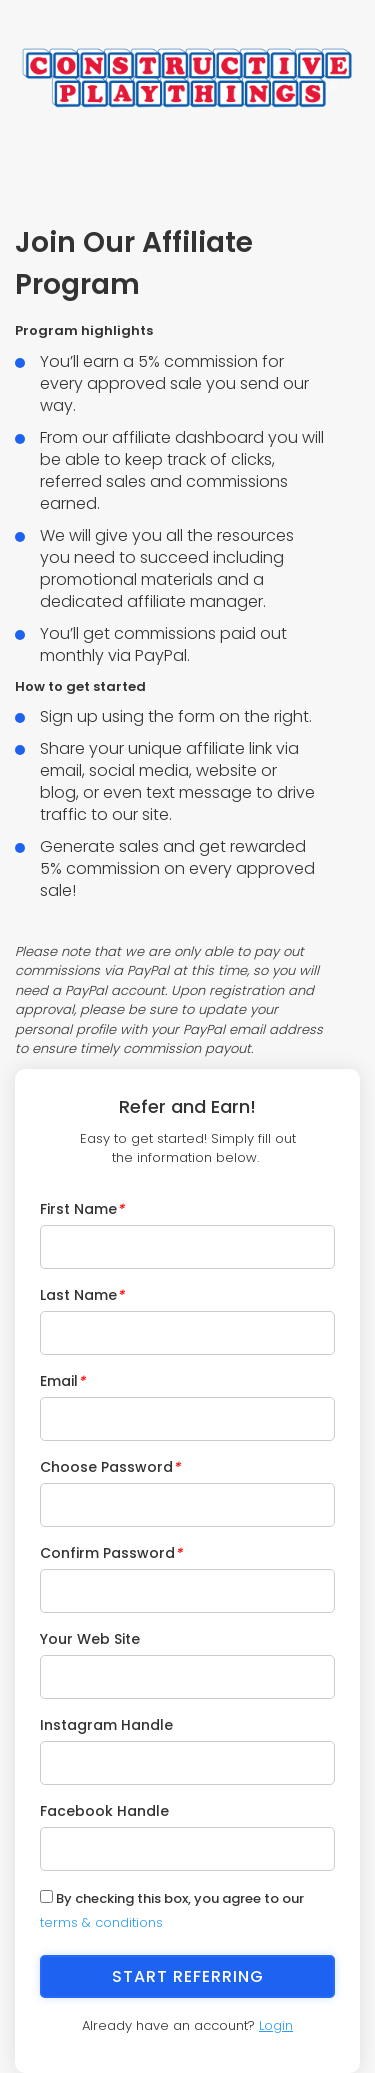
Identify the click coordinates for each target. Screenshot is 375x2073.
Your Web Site (90, 1639)
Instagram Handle (106, 1725)
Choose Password (110, 1467)
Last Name (82, 1295)
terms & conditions (101, 1922)
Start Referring (188, 1976)
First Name (82, 1209)
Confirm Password (111, 1553)
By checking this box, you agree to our (172, 1910)
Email (62, 1381)
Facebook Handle (104, 1811)
